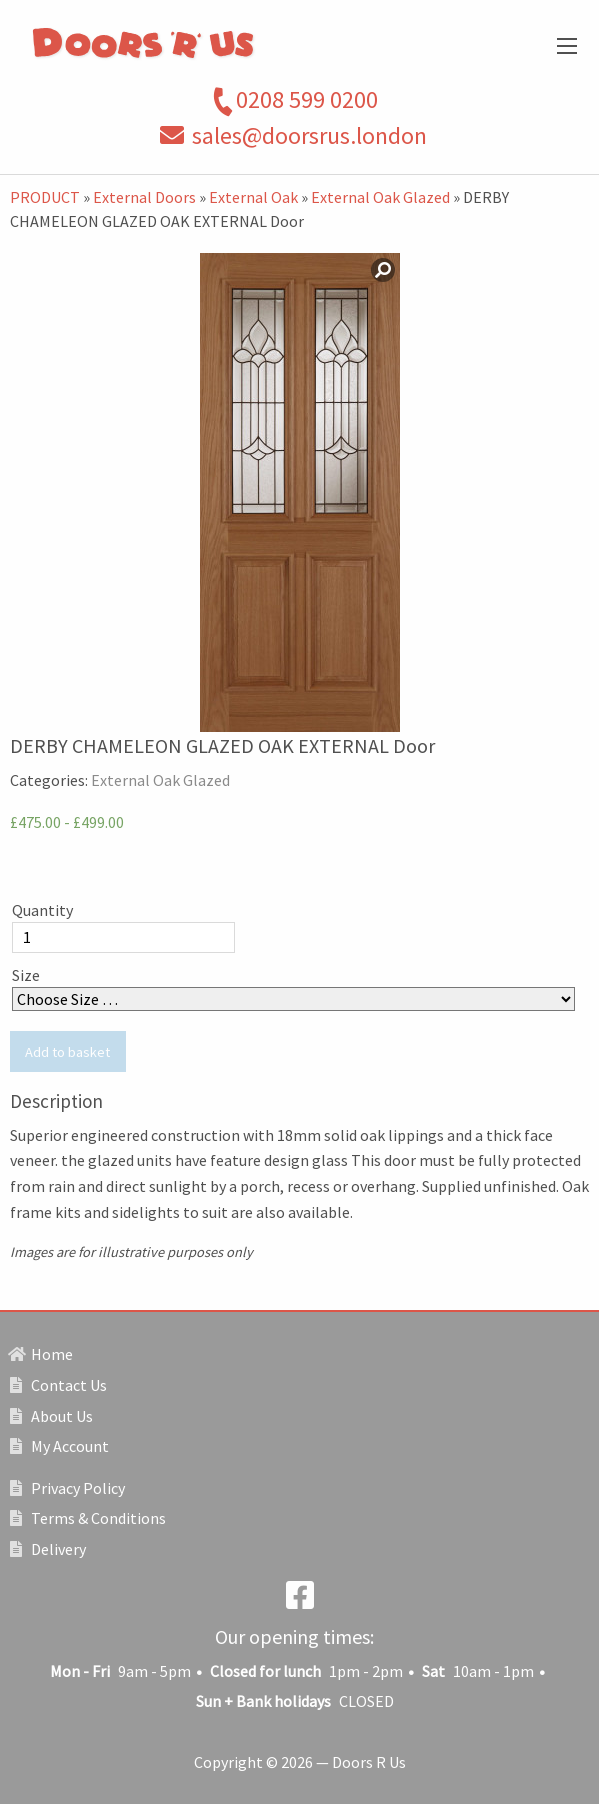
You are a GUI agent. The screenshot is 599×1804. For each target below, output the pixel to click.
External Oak (253, 197)
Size (26, 975)
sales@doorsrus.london (309, 135)
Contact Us (58, 1385)
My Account (59, 1446)
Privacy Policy (67, 1488)
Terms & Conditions (88, 1518)
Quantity (42, 910)
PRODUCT (45, 197)
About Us (51, 1416)
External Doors (144, 197)
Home (41, 1354)
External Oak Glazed (380, 197)
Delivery (48, 1549)
